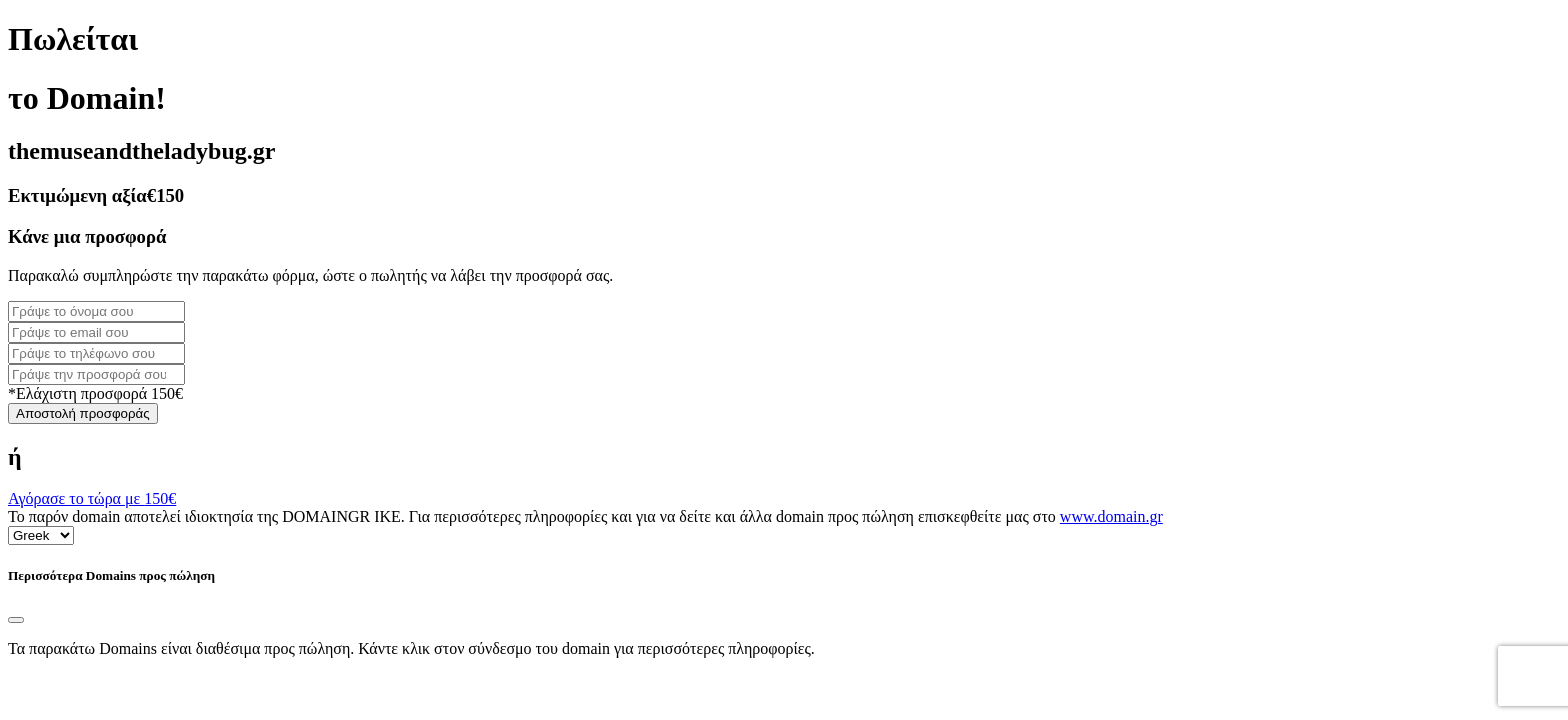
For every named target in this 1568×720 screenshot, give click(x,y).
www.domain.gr (1111, 516)
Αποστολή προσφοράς (83, 413)
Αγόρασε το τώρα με (92, 498)
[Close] (16, 620)
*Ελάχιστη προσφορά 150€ (95, 393)
